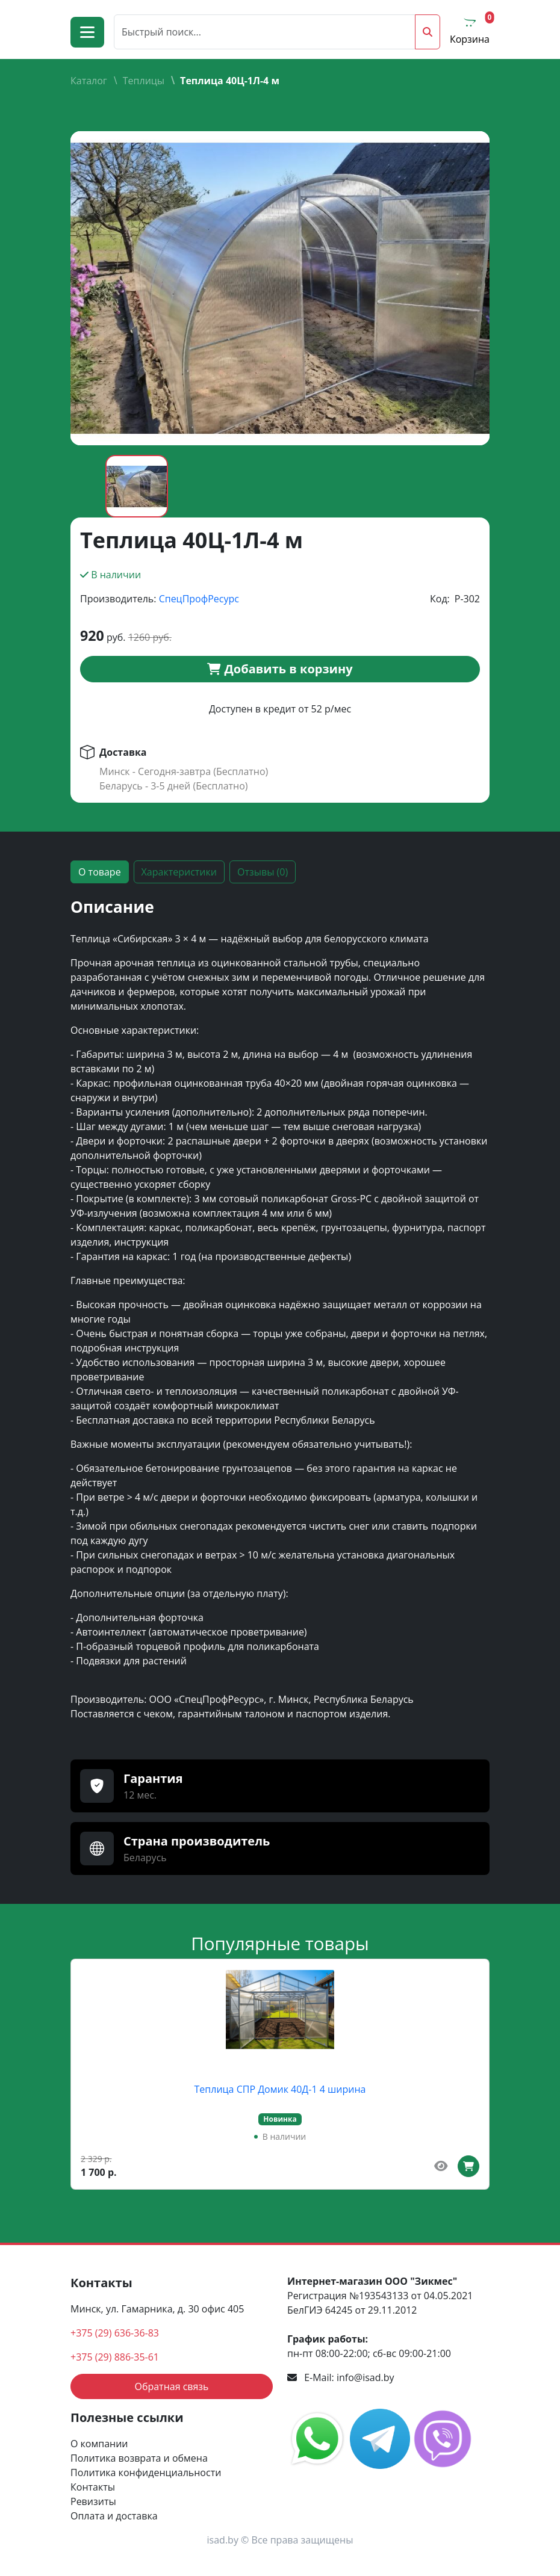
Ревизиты (93, 2501)
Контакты (92, 2487)
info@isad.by (365, 2377)
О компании (99, 2443)
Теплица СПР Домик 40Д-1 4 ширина (280, 2089)
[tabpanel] (280, 1314)
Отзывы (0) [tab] (262, 872)
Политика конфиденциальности (145, 2472)
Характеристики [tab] (179, 872)
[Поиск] (264, 31)
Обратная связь (171, 2386)
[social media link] (318, 2438)
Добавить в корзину (279, 669)
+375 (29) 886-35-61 (114, 2357)
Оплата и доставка (114, 2515)
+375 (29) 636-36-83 (114, 2333)
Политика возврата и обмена (139, 2458)
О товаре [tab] (99, 872)
